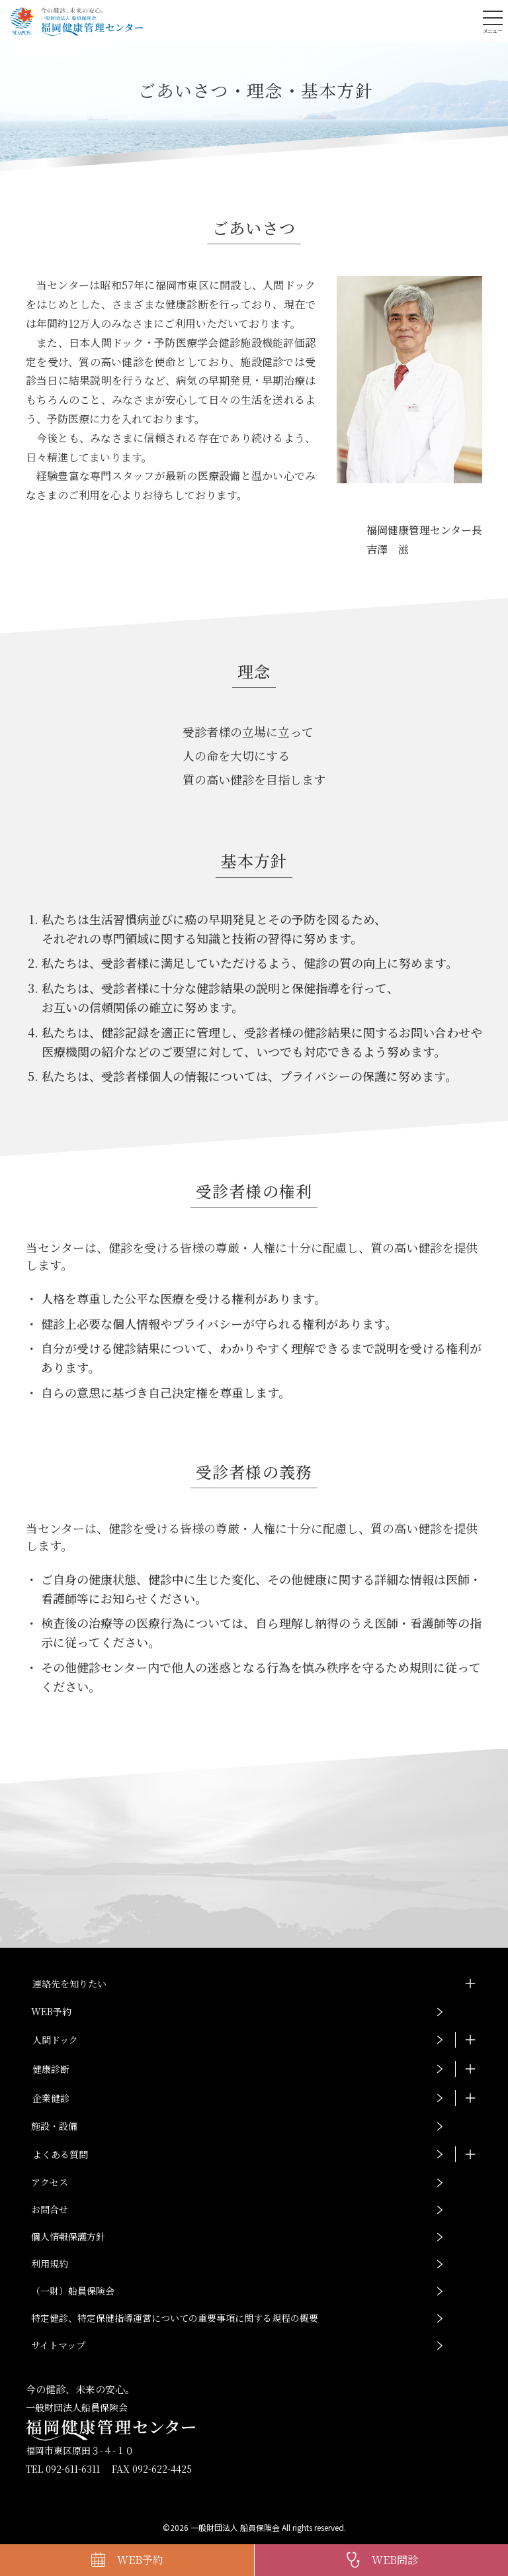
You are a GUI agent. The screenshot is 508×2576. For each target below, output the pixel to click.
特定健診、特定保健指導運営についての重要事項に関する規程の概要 (174, 2317)
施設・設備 (54, 2125)
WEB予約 (51, 2011)
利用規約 (49, 2263)
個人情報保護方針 (68, 2236)
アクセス (49, 2182)
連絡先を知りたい (69, 1983)
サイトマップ (58, 2345)
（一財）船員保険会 (72, 2290)
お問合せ (49, 2209)
